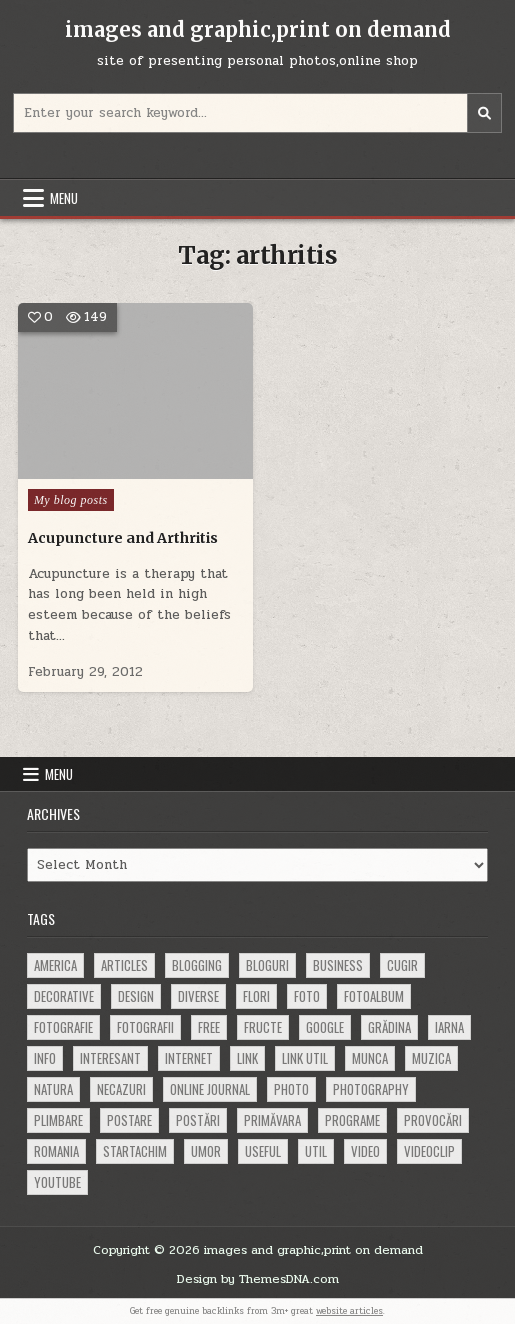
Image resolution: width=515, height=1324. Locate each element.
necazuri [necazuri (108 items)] (121, 1089)
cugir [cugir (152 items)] (402, 965)
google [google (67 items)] (325, 1027)
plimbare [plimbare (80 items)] (58, 1120)
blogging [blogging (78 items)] (197, 965)
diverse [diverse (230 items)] (198, 996)
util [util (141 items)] (316, 1151)
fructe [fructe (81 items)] (263, 1027)
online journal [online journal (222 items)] (210, 1089)
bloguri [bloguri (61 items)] (267, 965)
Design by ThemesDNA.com (258, 1279)
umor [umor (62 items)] (206, 1151)
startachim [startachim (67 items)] (135, 1151)
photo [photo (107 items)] (291, 1089)
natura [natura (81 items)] (53, 1089)
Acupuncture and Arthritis (123, 538)
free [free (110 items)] (209, 1027)
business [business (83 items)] (338, 965)
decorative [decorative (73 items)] (64, 996)
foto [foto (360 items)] (307, 996)
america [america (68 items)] (55, 965)
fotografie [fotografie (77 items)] (63, 1027)
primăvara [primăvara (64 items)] (272, 1120)
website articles (349, 1311)
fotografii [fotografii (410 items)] (145, 1027)
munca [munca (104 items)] (370, 1058)
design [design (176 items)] (136, 996)
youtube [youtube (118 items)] (57, 1182)
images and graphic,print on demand (258, 29)
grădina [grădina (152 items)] (389, 1027)
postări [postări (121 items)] (198, 1120)
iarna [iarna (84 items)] (449, 1027)
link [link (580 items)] (247, 1058)
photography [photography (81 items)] (371, 1089)
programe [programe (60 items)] (352, 1120)
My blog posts (71, 500)
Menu (64, 198)
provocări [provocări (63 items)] (433, 1120)
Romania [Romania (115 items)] (56, 1151)
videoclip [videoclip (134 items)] (429, 1151)
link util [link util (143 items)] (305, 1058)
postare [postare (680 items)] (129, 1120)
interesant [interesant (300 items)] (110, 1058)
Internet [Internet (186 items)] (189, 1058)
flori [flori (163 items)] (256, 996)
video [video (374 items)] (365, 1151)
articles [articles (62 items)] (124, 965)
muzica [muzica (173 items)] (431, 1058)
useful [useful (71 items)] (263, 1151)
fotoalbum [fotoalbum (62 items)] (374, 996)
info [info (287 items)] (45, 1058)
